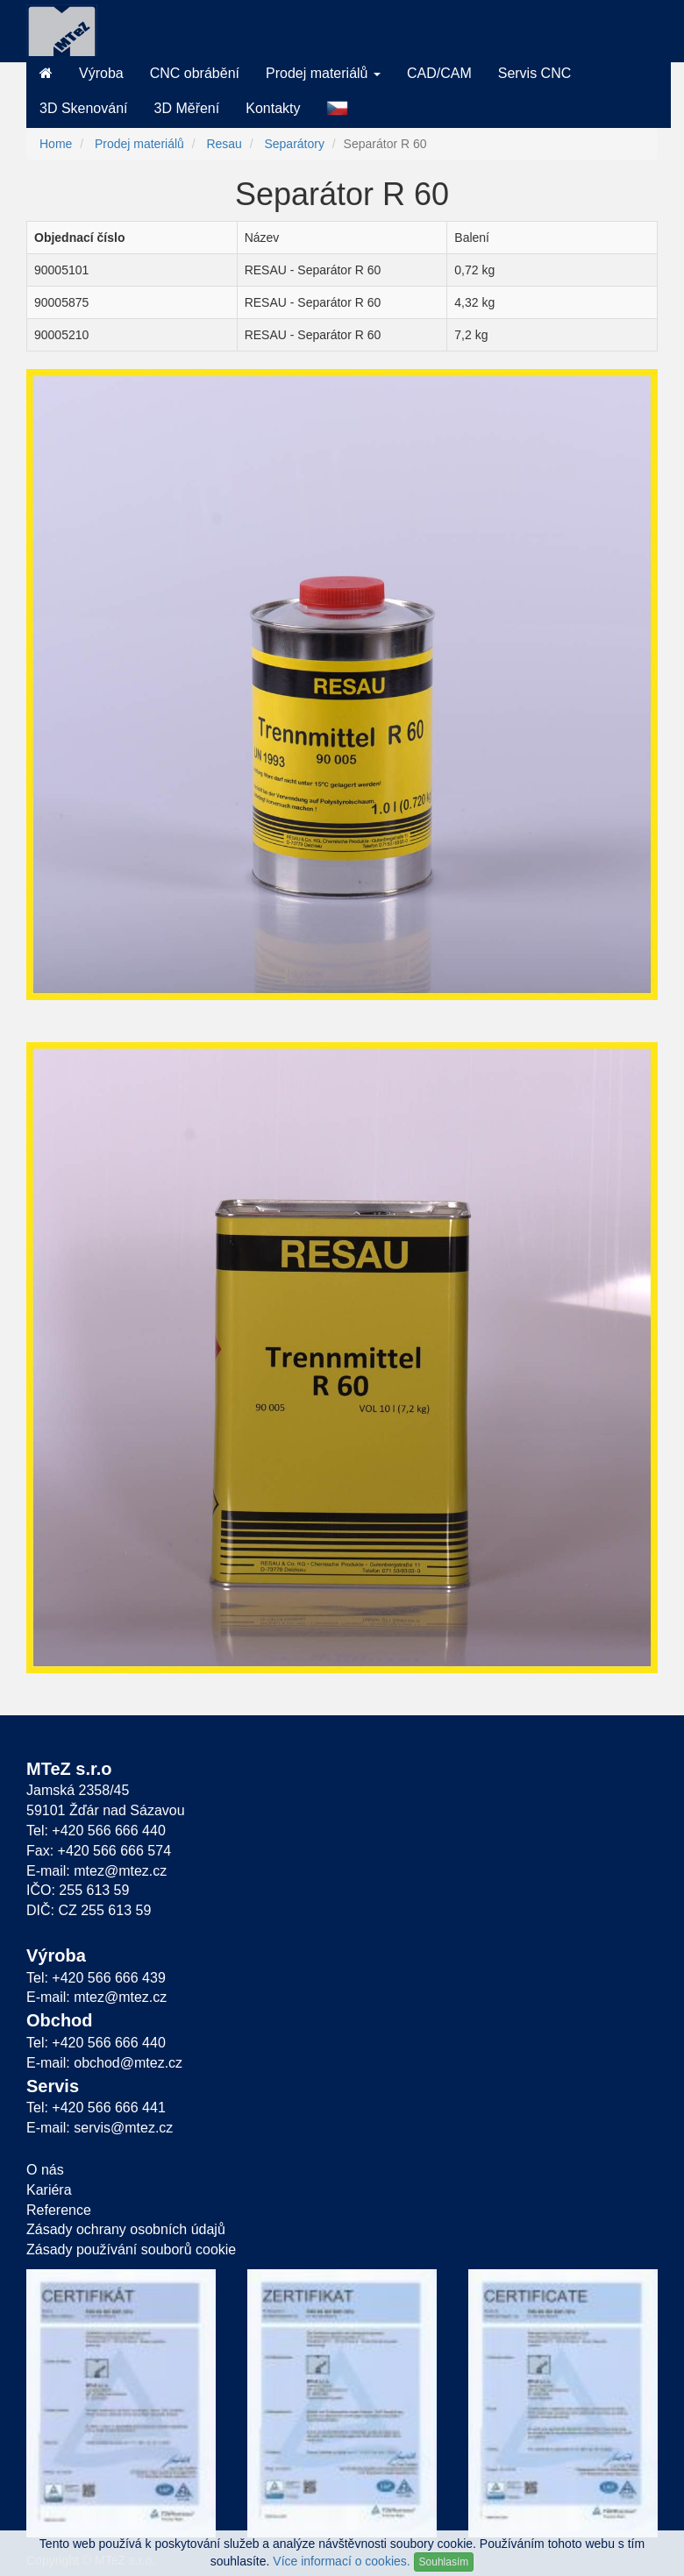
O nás (45, 2169)
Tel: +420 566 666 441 (96, 2107)
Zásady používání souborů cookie (131, 2249)
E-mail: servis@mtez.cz (99, 2127)
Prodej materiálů (139, 144)
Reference (58, 2210)
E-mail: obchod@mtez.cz (104, 2062)
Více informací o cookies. (341, 2561)
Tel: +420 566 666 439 (96, 1977)
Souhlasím (444, 2562)
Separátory (294, 144)
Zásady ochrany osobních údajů (125, 2229)
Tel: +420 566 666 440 (96, 1830)
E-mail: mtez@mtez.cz (96, 1870)
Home (55, 144)
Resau (223, 144)
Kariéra (49, 2189)
